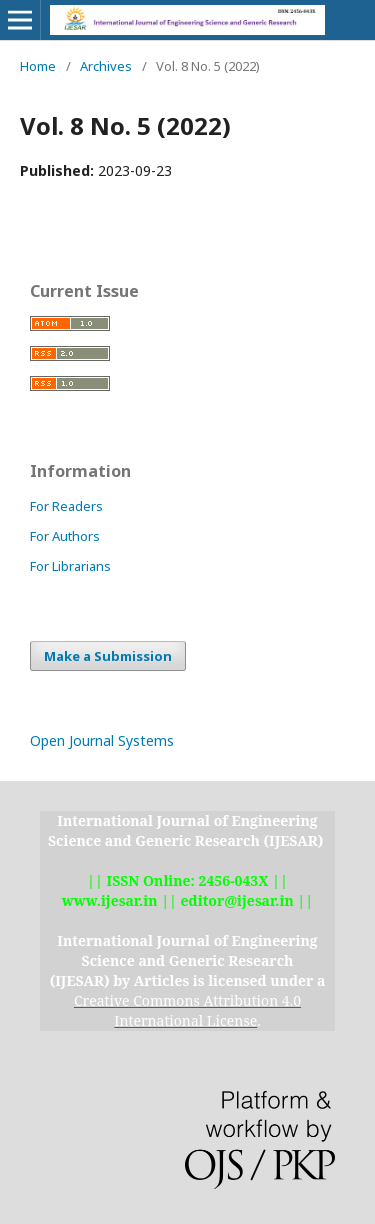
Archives (106, 66)
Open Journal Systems (102, 740)
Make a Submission (108, 656)
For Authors (65, 536)
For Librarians (70, 566)
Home (38, 66)
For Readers (66, 506)
